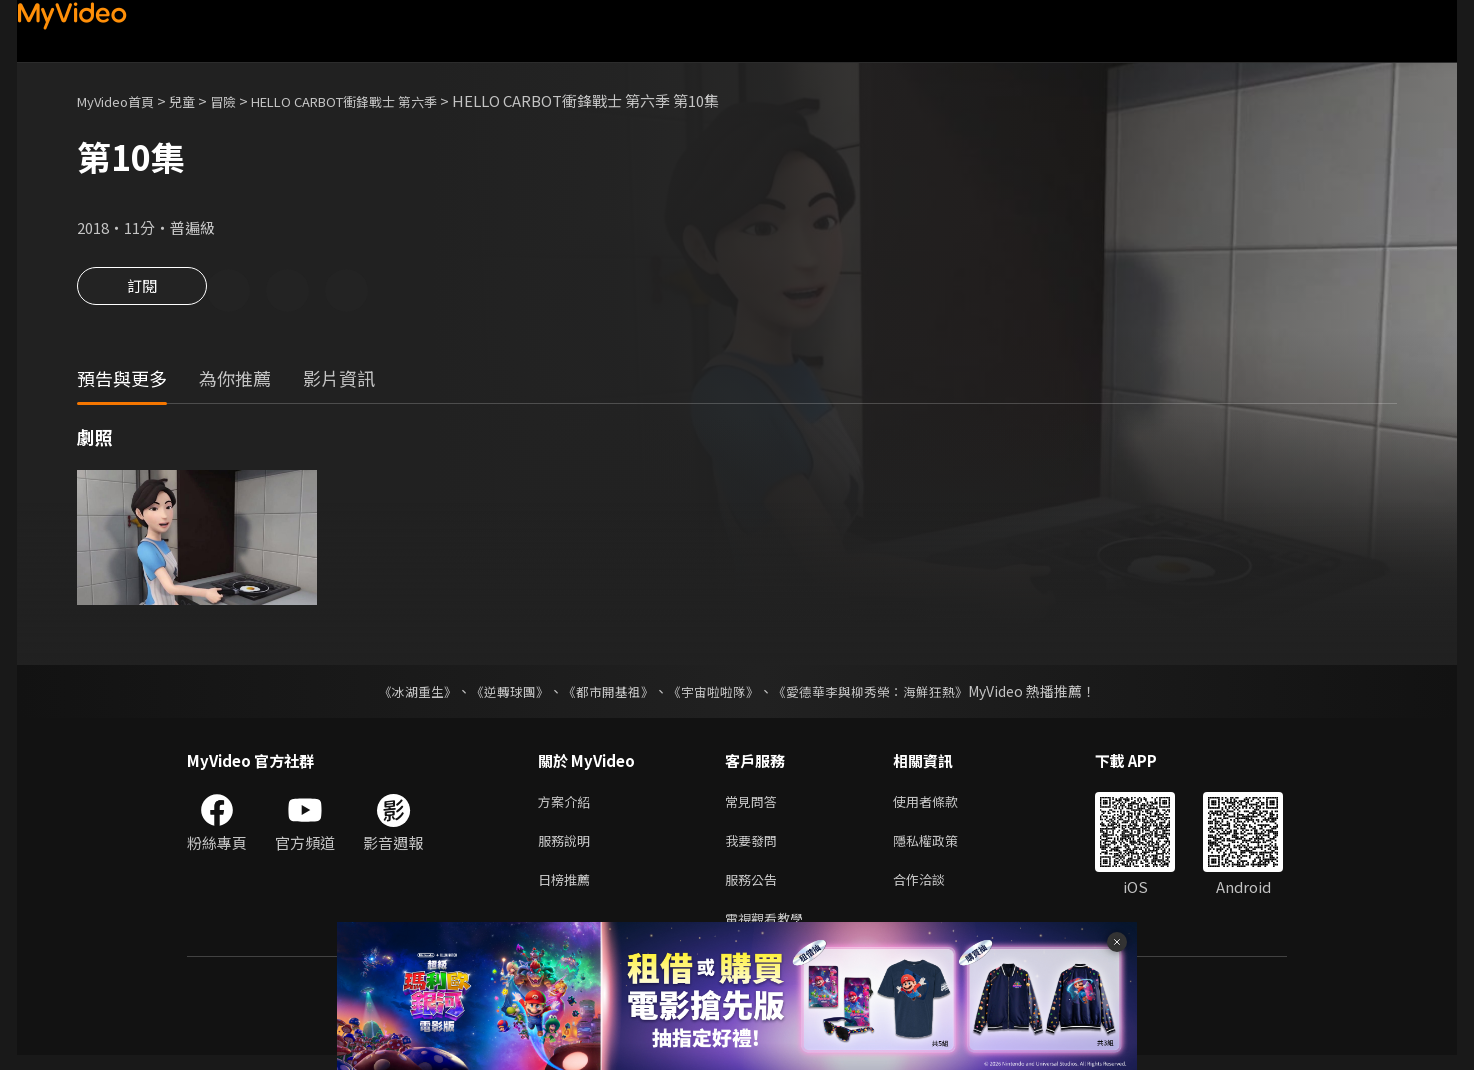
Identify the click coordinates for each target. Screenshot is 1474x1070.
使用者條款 (942, 805)
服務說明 (568, 847)
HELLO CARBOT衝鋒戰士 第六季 (382, 100)
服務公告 (755, 889)
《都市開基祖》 (603, 694)
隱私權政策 (942, 847)
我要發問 (755, 847)
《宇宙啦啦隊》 (715, 694)
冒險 (243, 100)
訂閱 (142, 292)
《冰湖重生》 (400, 694)
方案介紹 (568, 805)
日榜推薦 (568, 889)
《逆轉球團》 (498, 694)
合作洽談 (935, 889)
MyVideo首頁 (122, 100)
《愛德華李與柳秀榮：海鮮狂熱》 (883, 694)
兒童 (198, 100)
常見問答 (755, 805)
